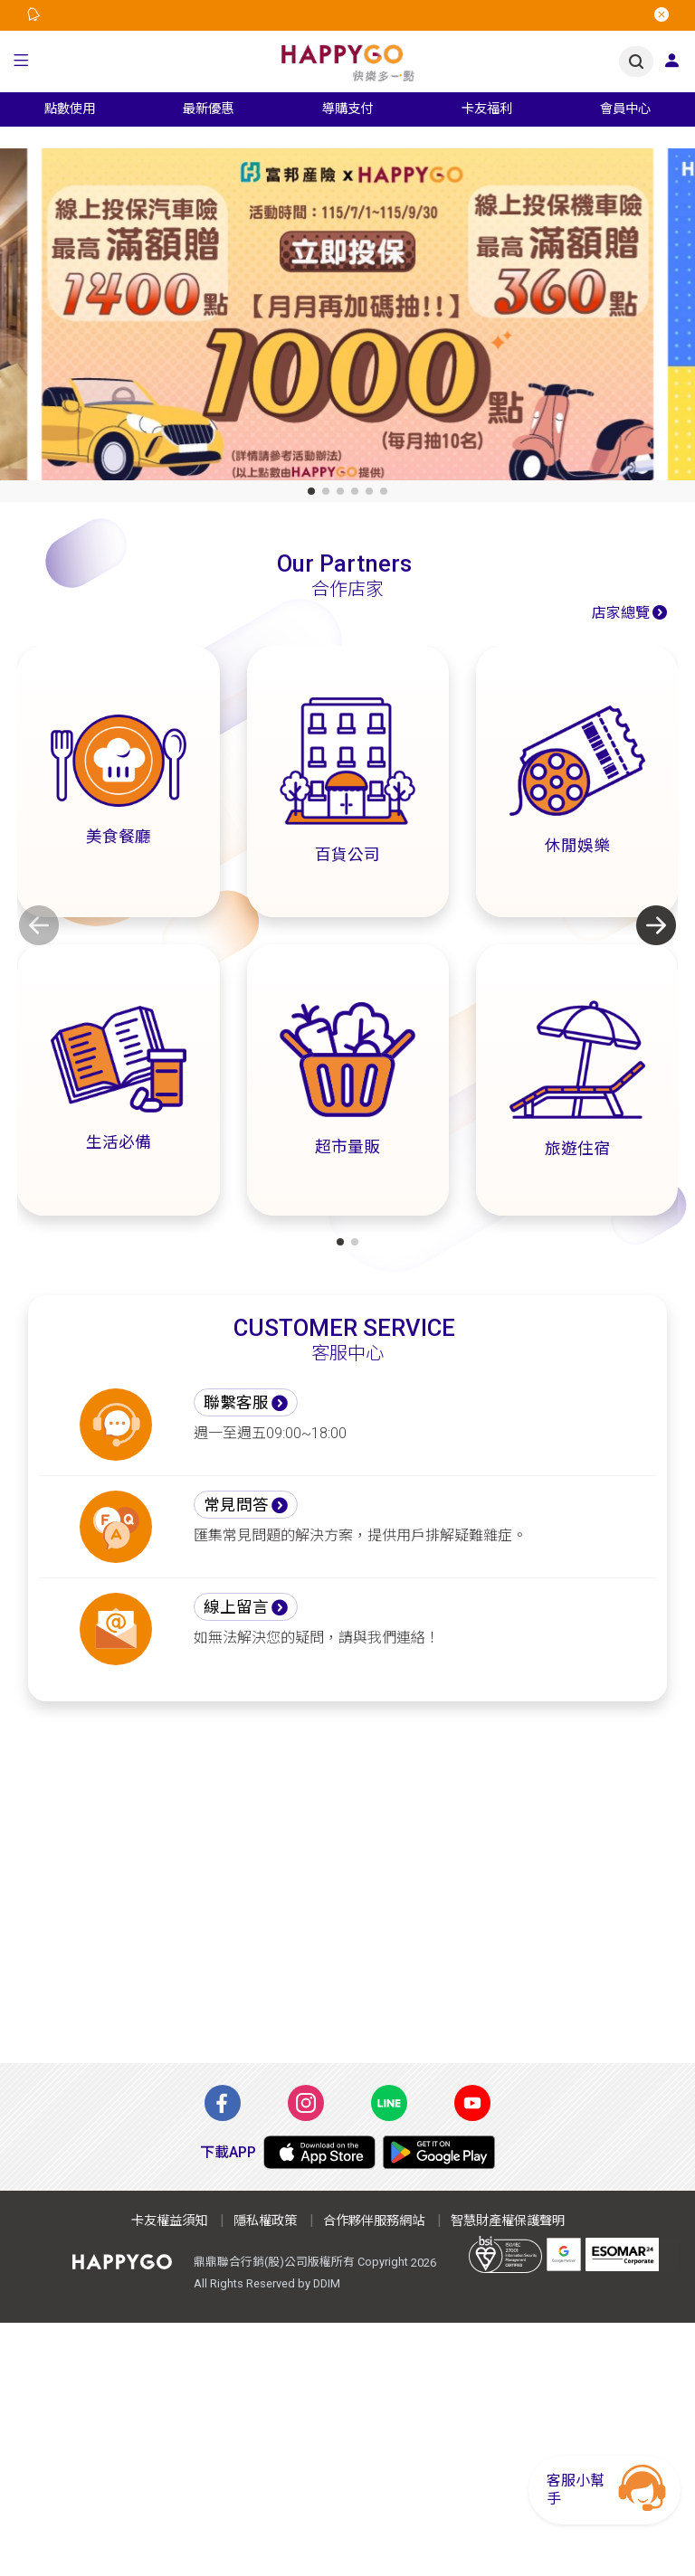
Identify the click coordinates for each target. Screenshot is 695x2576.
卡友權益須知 (169, 2221)
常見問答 (236, 1505)
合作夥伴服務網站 (373, 2221)
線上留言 (236, 1607)
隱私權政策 (265, 2221)
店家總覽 (621, 612)
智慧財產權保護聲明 (508, 2221)
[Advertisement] (347, 1893)
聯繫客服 (236, 1403)
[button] (21, 61)
